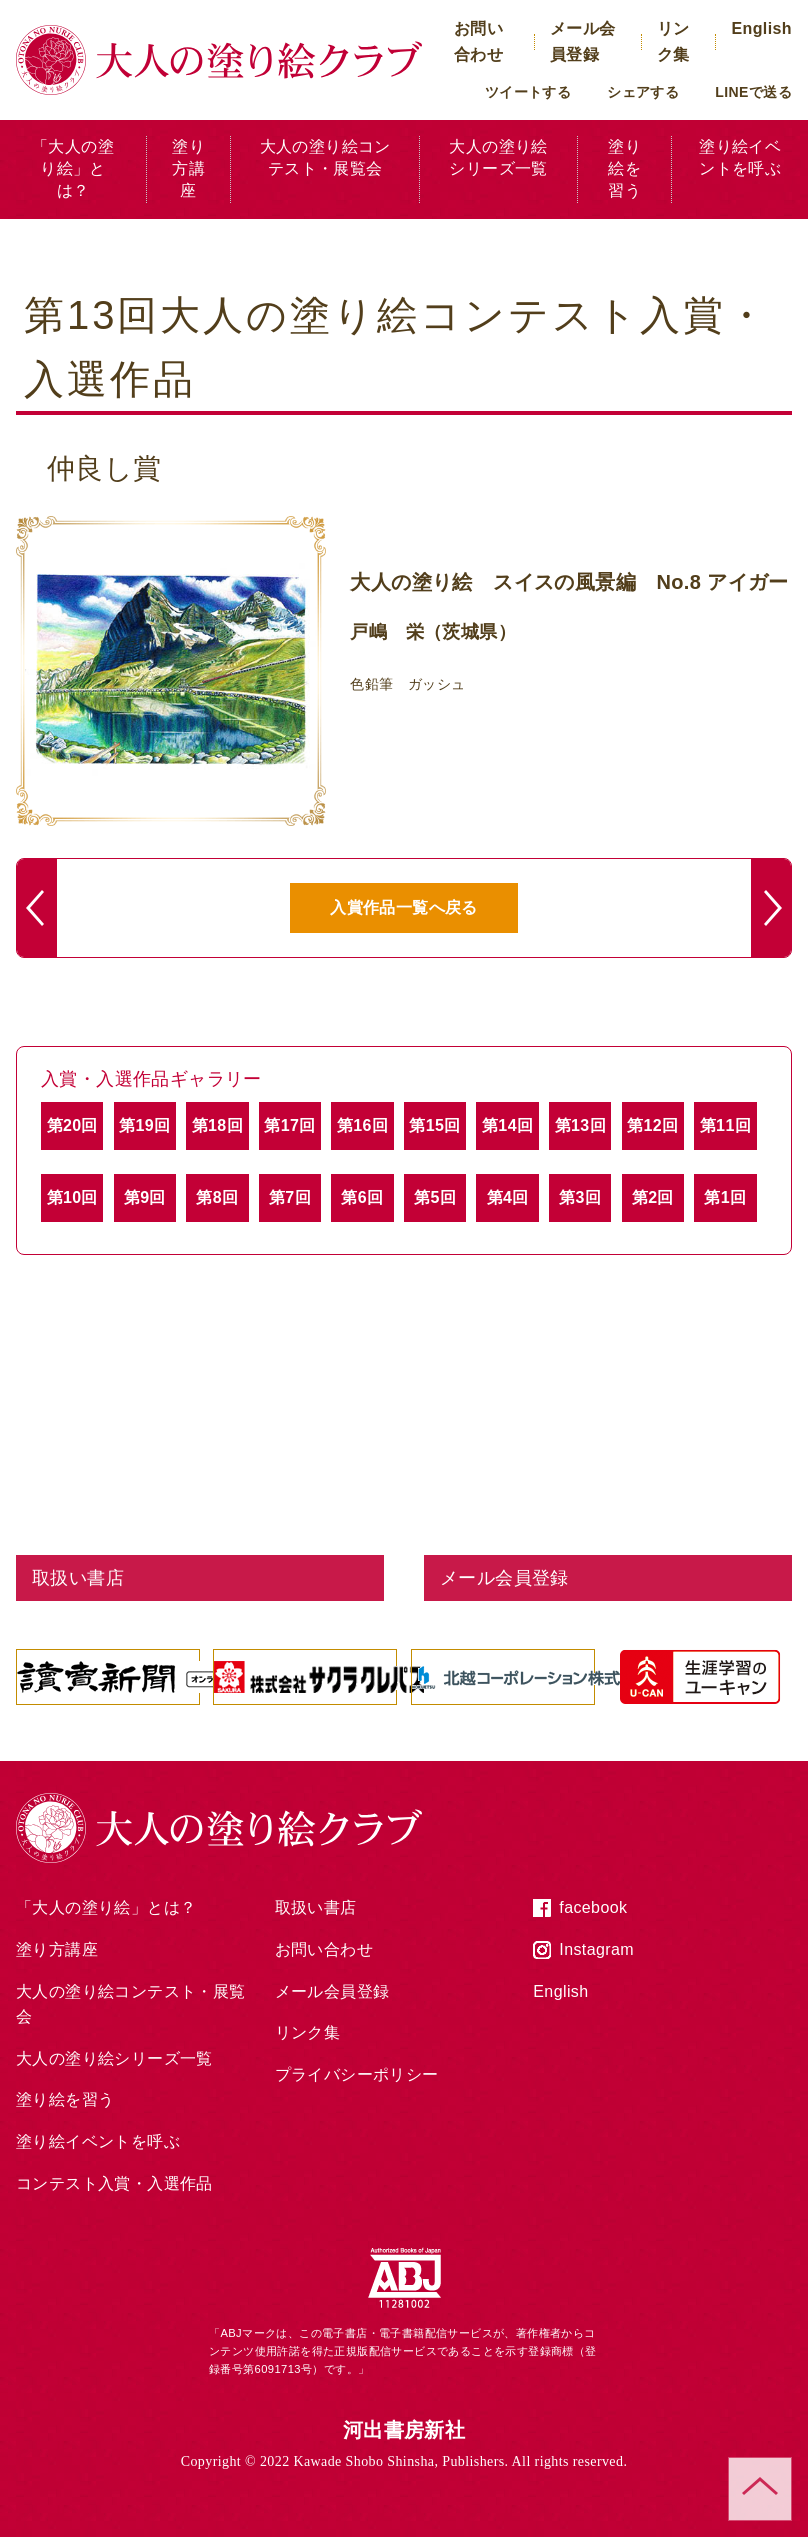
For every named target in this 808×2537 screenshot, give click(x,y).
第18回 (217, 1125)
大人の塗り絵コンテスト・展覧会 (325, 157)
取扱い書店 (316, 1907)
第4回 (508, 1197)
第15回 (434, 1125)
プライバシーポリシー (357, 2074)
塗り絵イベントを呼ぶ (740, 157)
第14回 (507, 1125)
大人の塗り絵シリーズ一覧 (498, 157)
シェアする (643, 92)
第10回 (72, 1197)
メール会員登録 (332, 1991)
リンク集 (308, 2032)
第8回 (217, 1197)
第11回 (725, 1125)
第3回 (580, 1197)
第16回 (362, 1125)
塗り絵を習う (624, 169)
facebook (593, 1907)
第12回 (652, 1125)
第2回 (653, 1197)
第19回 (144, 1125)
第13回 (580, 1125)
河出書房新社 (404, 2430)
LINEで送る (753, 92)
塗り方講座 (188, 169)
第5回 (435, 1197)
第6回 (362, 1197)
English (761, 28)
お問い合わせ (324, 1949)
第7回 (290, 1197)
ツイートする (528, 92)
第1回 (725, 1197)
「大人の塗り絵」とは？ (73, 169)
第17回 (289, 1125)
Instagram (596, 1949)
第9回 (145, 1197)
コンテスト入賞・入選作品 (114, 2183)
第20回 (72, 1125)
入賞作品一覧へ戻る (404, 907)
